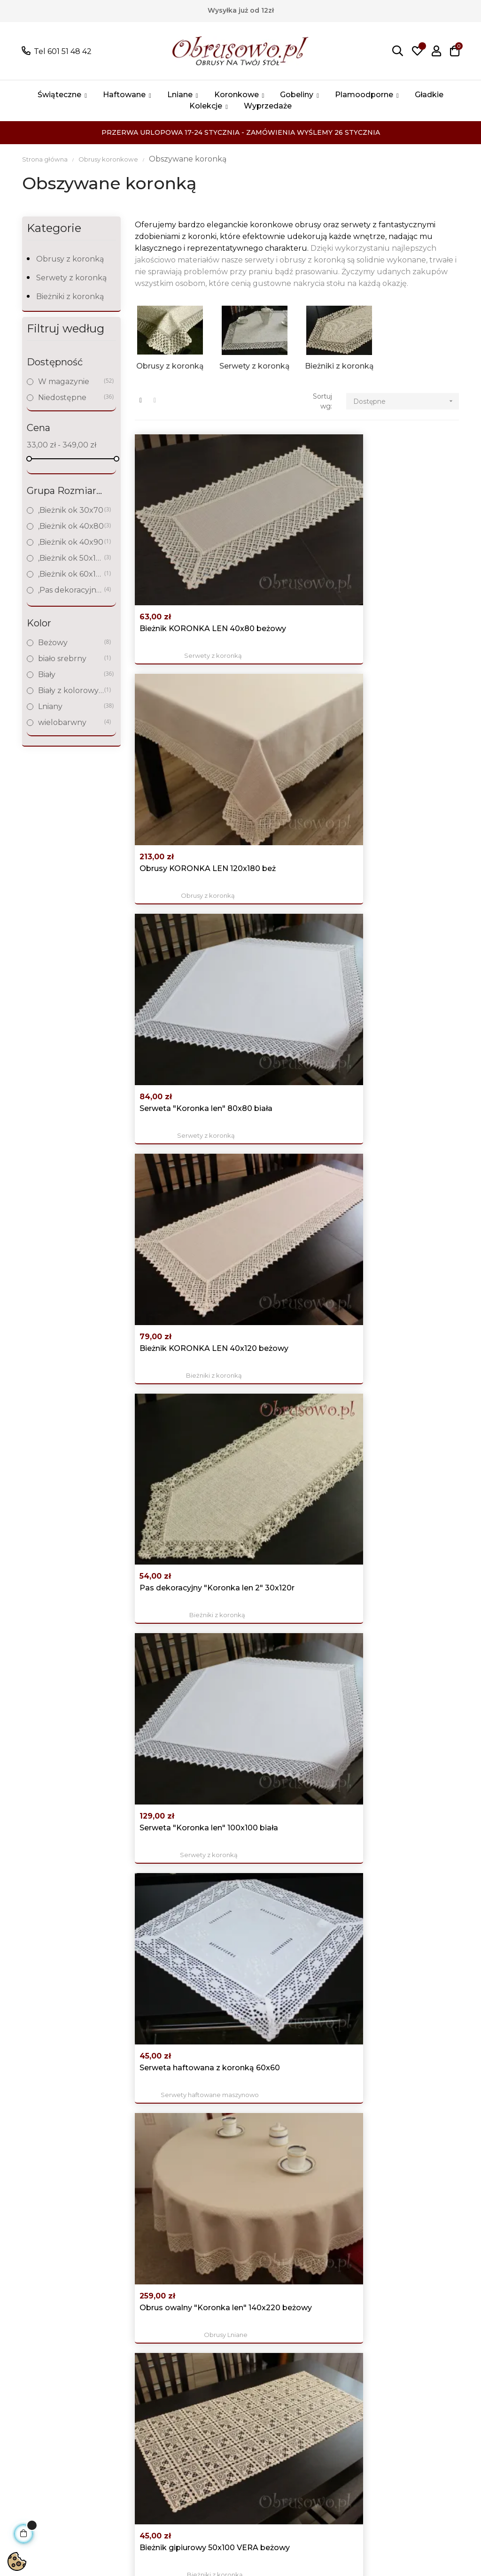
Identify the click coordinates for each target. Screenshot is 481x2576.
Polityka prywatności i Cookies (231, 2348)
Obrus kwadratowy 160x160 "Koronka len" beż (407, 1994)
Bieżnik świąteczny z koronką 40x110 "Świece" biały (403, 1840)
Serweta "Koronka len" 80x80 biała (408, 537)
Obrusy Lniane (296, 843)
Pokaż (80, 2372)
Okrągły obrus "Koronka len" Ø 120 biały (290, 1260)
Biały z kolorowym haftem (71, 690)
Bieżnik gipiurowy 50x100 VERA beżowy (406, 822)
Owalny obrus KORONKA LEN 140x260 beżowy (284, 1994)
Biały (71, 674)
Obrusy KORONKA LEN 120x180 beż (296, 537)
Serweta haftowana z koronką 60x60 (180, 822)
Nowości (207, 2326)
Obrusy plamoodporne (135, 2432)
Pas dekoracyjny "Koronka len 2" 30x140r (396, 1260)
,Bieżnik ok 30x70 (71, 510)
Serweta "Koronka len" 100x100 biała (408, 679)
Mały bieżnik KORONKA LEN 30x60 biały (294, 1118)
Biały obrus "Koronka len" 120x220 (405, 1687)
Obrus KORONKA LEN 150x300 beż (294, 2135)
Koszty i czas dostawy (230, 2383)
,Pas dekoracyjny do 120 (71, 590)
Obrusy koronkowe (128, 2390)
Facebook (407, 2324)
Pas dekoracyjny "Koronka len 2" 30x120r (283, 680)
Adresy (308, 2355)
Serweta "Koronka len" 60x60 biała (182, 1259)
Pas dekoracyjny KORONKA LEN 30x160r (283, 1403)
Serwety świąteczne (184, 1566)
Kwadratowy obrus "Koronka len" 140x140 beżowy (294, 975)
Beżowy (71, 642)
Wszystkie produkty (125, 2319)
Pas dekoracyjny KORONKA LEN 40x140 (409, 974)
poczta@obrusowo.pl (56, 2346)
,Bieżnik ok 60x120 (71, 574)
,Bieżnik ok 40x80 (71, 526)
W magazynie (71, 381)
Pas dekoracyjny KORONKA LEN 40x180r (283, 1545)
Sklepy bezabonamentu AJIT (111, 2547)
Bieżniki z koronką (70, 296)
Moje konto (316, 2326)
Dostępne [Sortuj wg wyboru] (406, 401)
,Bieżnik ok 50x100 (71, 558)
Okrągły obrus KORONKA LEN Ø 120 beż (406, 1118)
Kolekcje (123, 2467)
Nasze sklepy (215, 2397)
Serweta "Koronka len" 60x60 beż (182, 1117)
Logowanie (315, 2312)
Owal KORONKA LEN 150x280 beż (180, 2135)
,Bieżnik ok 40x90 (71, 542)
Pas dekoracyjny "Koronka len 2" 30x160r (171, 975)
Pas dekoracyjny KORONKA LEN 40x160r (396, 1403)
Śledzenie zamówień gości (334, 2376)
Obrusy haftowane (127, 2362)
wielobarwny (71, 722)
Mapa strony (214, 2411)
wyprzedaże (130, 2481)
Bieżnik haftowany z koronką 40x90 (290, 1687)
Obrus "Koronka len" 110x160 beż (291, 1840)
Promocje (209, 2312)
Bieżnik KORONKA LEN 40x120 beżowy (184, 679)
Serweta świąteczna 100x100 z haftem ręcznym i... (178, 1545)
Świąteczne (128, 2453)
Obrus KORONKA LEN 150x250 (407, 2135)
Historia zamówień (329, 2341)
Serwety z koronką (71, 277)
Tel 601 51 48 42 (63, 51)
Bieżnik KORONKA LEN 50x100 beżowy (184, 1993)
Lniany (71, 706)
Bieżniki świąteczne (410, 1861)
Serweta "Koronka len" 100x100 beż (182, 1402)
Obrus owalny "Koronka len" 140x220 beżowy (295, 822)
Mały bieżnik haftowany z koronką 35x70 (180, 1840)
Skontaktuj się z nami (231, 2425)
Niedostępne (71, 397)
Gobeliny (124, 2411)
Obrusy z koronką (70, 259)
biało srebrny (71, 658)
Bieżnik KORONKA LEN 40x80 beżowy (184, 537)
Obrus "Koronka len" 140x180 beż (404, 1545)
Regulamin (212, 2369)
